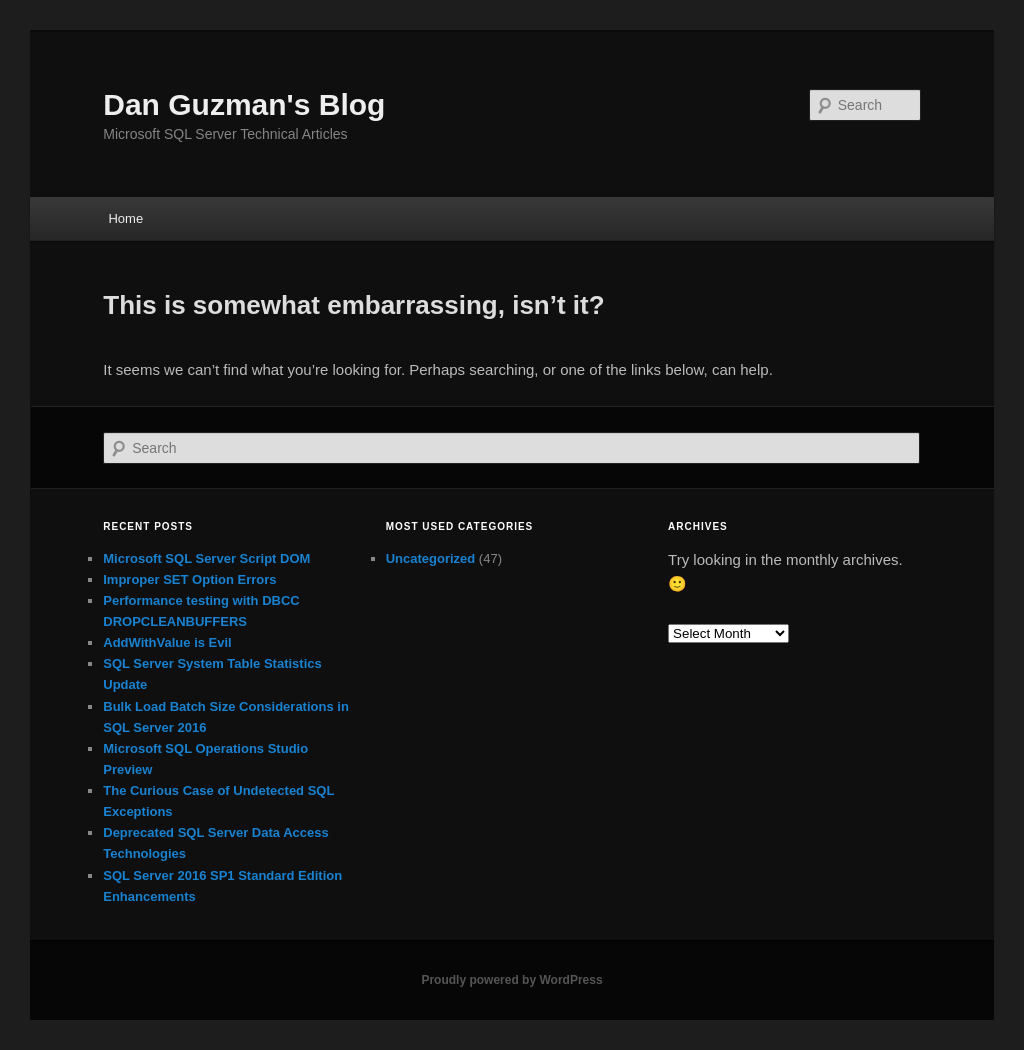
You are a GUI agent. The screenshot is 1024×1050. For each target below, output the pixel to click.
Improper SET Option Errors (189, 579)
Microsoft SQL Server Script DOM (206, 558)
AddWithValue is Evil (167, 642)
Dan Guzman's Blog (244, 104)
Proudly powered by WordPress (511, 980)
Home (125, 218)
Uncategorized (431, 558)
